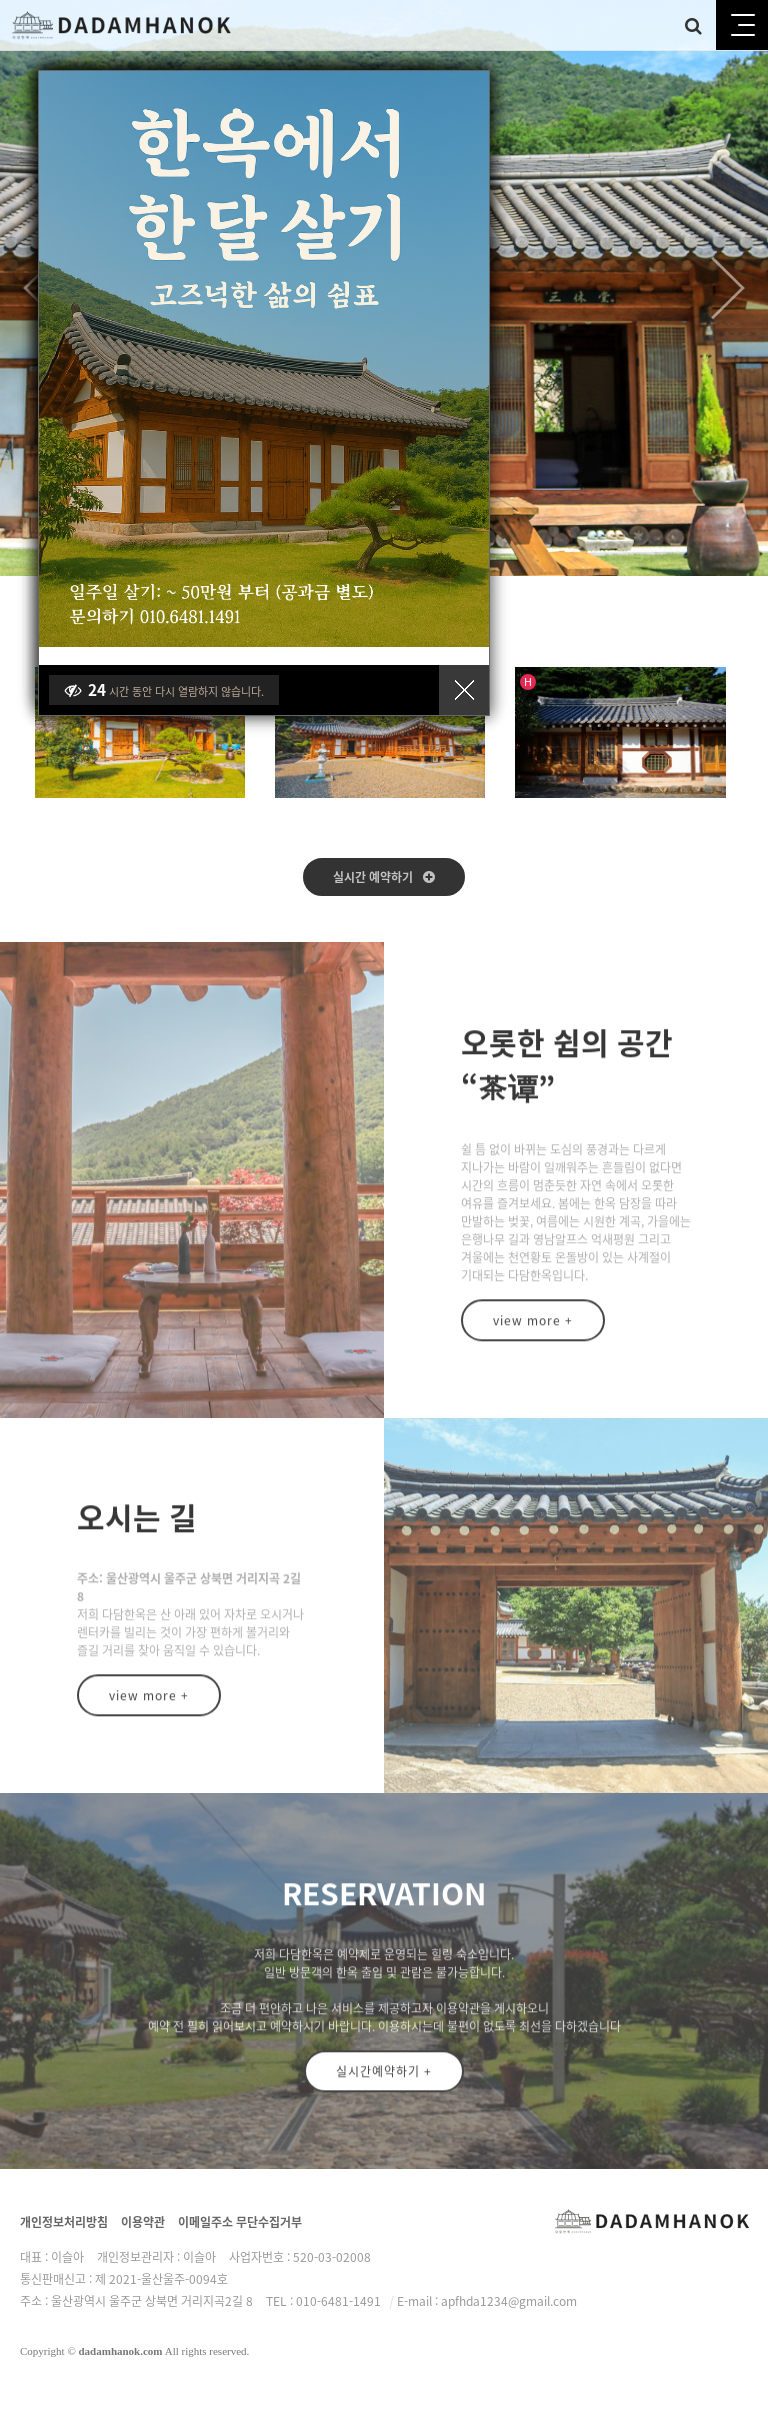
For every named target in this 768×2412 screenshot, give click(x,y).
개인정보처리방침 (64, 2222)
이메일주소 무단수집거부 (240, 2222)
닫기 (464, 690)
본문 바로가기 (0, 0)
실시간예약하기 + (384, 2083)
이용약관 (143, 2222)
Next (728, 288)
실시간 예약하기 (384, 877)
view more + (533, 1332)
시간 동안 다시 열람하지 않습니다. (164, 690)
